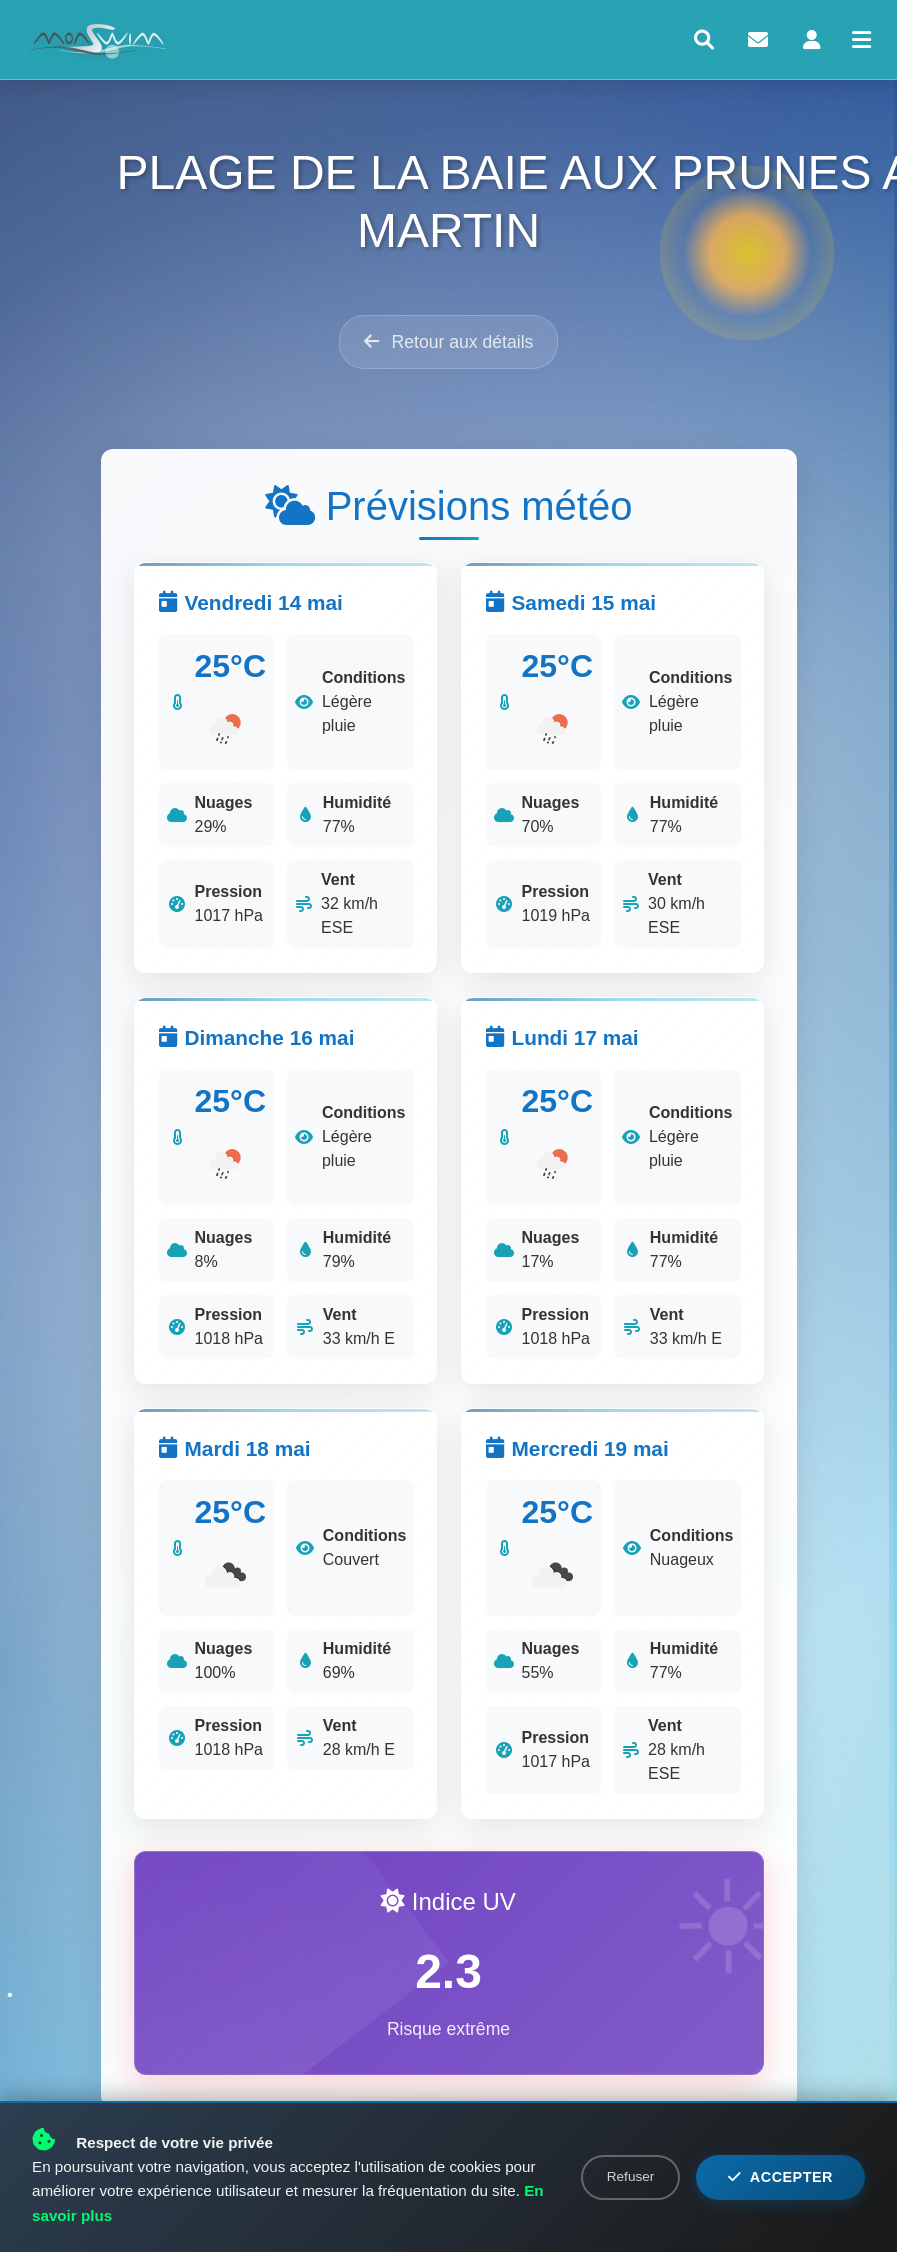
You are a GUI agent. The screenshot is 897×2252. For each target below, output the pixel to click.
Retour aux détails (449, 342)
